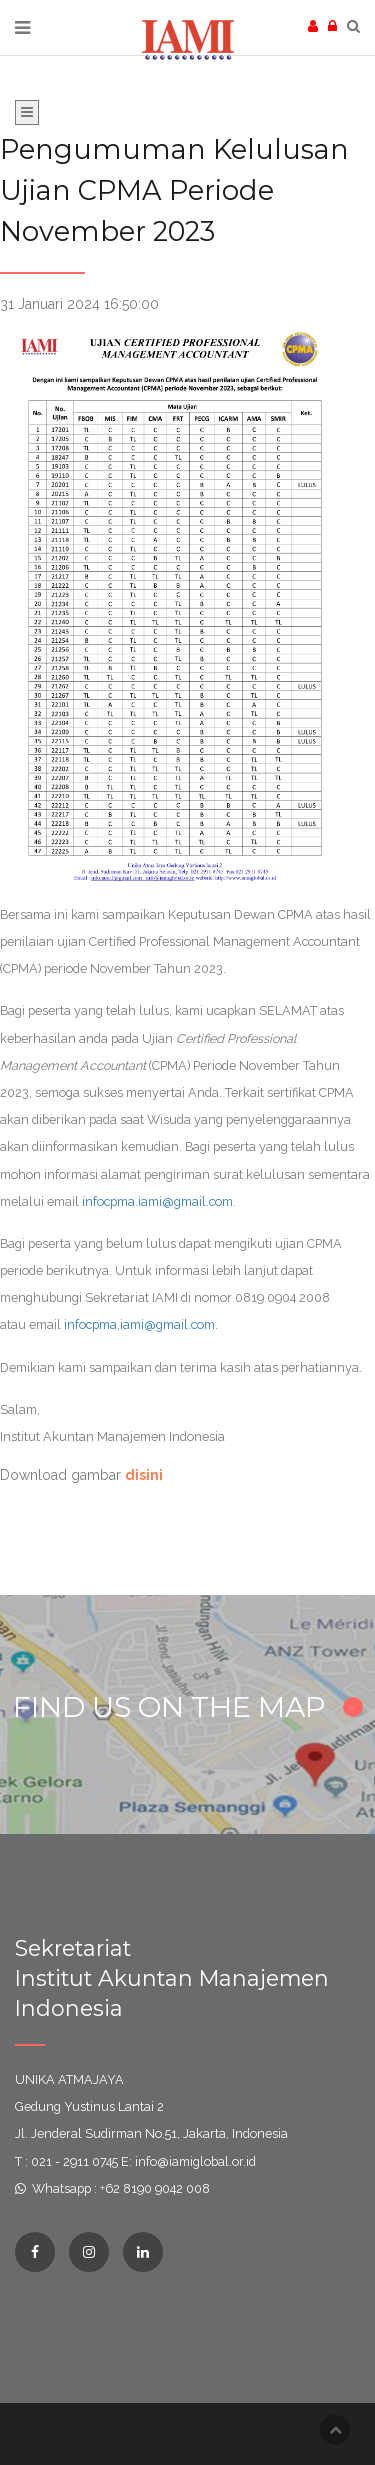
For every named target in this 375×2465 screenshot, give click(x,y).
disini (144, 1475)
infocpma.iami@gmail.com (157, 1201)
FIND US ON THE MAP (188, 1707)
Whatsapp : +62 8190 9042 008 (121, 2188)
